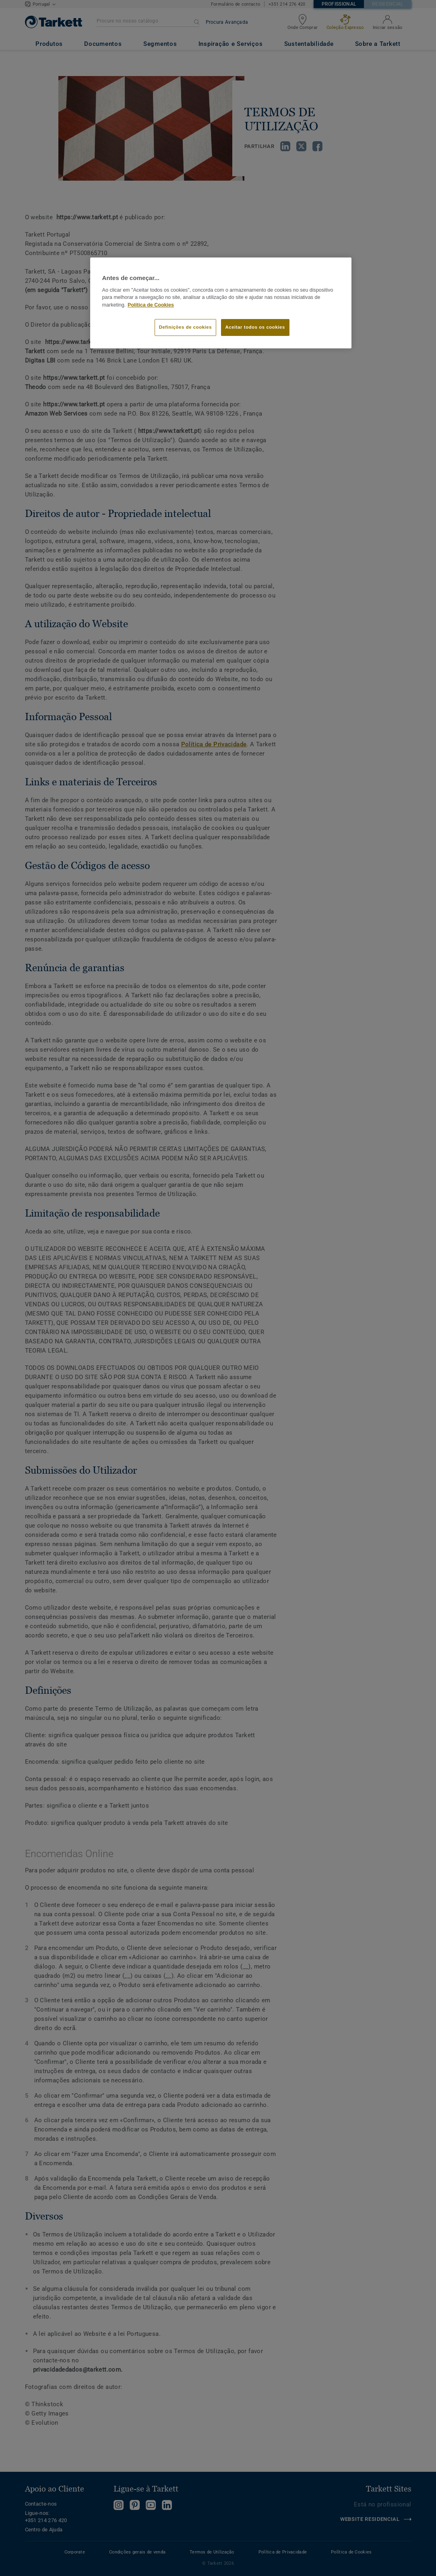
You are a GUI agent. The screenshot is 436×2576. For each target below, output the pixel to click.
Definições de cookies (185, 327)
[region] (221, 302)
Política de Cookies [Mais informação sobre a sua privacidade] (151, 305)
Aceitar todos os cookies (255, 327)
